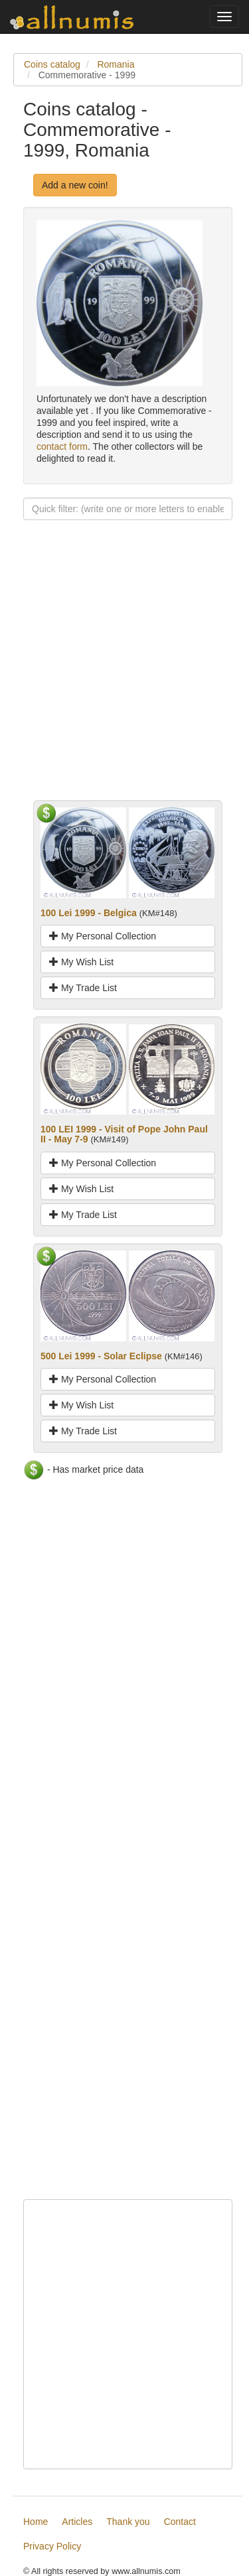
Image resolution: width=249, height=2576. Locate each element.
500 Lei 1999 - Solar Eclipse (101, 1356)
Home (35, 2521)
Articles (77, 2521)
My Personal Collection (102, 936)
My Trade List (83, 988)
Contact (180, 2521)
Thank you (127, 2521)
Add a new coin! (75, 185)
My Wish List (81, 962)
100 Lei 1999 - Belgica (89, 913)
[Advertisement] (124, 675)
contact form (62, 446)
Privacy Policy (52, 2546)
